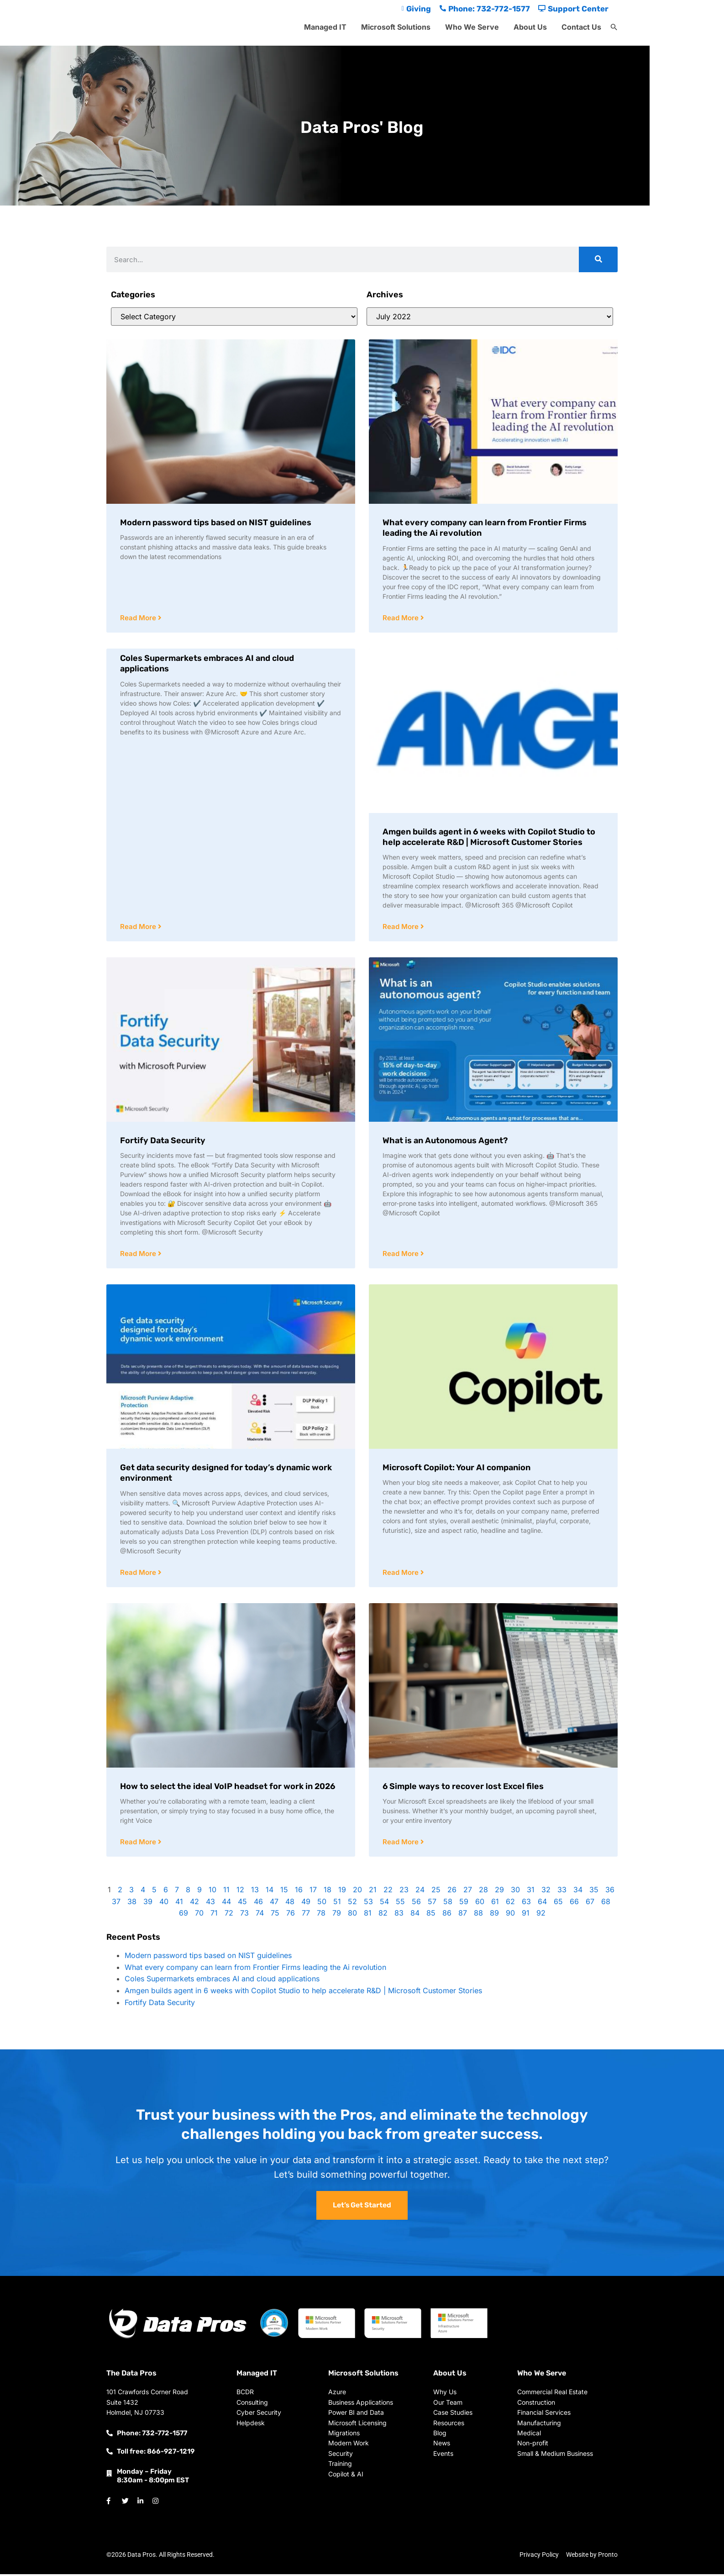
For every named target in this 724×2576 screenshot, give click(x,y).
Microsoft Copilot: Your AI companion (456, 1469)
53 (368, 1903)
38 (131, 1903)
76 (290, 1915)
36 (609, 1891)
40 (163, 1903)
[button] (614, 27)
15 (284, 1891)
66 (574, 1903)
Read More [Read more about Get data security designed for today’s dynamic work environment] (139, 1574)
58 (447, 1903)
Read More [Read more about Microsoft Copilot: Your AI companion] (401, 1574)
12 (240, 1891)
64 (542, 1903)
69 (183, 1915)
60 (479, 1903)
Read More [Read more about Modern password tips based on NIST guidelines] (139, 618)
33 (562, 1891)
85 (430, 1915)
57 (432, 1903)
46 (258, 1903)
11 (226, 1891)
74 (260, 1915)
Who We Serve (472, 27)
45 (242, 1903)
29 (499, 1891)
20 (357, 1891)
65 (558, 1903)
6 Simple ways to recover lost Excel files (463, 1788)
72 (229, 1915)
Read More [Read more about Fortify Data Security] (139, 1255)
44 (226, 1903)
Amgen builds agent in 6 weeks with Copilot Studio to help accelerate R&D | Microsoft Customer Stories (489, 837)
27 (467, 1891)
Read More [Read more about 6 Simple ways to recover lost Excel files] (401, 1844)
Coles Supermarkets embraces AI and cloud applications (222, 1980)
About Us (530, 27)
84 (415, 1915)
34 (577, 1891)
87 (462, 1915)
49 (305, 1903)
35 (593, 1891)
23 (404, 1891)
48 (289, 1903)
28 (483, 1891)
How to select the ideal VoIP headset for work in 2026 (227, 1788)
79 (336, 1915)
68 (605, 1903)
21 (373, 1891)
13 (255, 1891)
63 (526, 1903)
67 (590, 1903)
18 (327, 1891)
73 (244, 1915)
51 (337, 1903)
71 (214, 1915)
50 (321, 1903)
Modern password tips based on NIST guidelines (215, 522)
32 (546, 1891)
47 (274, 1903)
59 (463, 1903)
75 (275, 1915)
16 (299, 1891)
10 (212, 1891)
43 (210, 1903)
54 (384, 1903)
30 (515, 1891)
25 (436, 1891)
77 (306, 1915)
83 (399, 1915)
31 (531, 1891)
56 (416, 1903)
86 (446, 1915)
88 (478, 1915)
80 (352, 1915)
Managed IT (325, 27)
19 (342, 1891)
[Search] (598, 259)
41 (179, 1903)
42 (194, 1903)
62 (510, 1903)
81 (368, 1915)
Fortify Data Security (162, 1141)
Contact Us (581, 27)
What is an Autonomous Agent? (445, 1141)
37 (116, 1903)
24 (420, 1891)
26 (451, 1891)
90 (510, 1915)
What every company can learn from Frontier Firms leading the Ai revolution (255, 1969)
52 (352, 1903)
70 (199, 1915)
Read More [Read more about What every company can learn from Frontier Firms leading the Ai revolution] (401, 618)
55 (400, 1903)
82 (383, 1915)
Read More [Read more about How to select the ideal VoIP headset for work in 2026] (139, 1844)
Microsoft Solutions (395, 27)
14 (269, 1891)
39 (147, 1903)
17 (313, 1891)
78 (321, 1915)
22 (388, 1891)
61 (495, 1903)
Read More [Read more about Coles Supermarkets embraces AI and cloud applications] (139, 927)
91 (526, 1915)
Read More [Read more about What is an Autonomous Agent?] (401, 1255)
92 (541, 1915)
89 (494, 1915)
